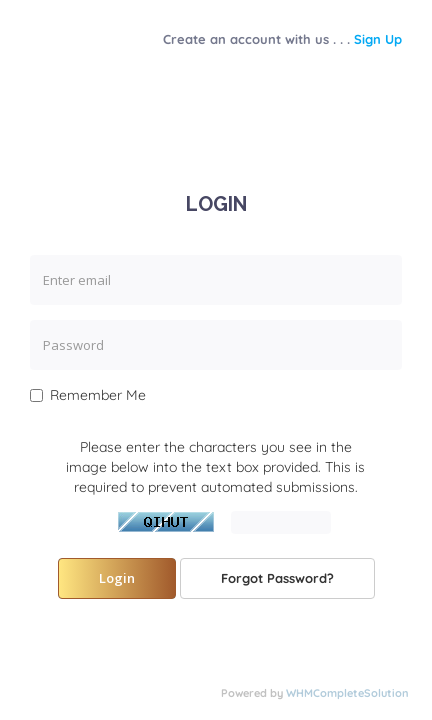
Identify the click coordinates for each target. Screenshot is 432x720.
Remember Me (88, 395)
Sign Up (378, 39)
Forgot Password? (277, 578)
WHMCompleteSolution (347, 693)
